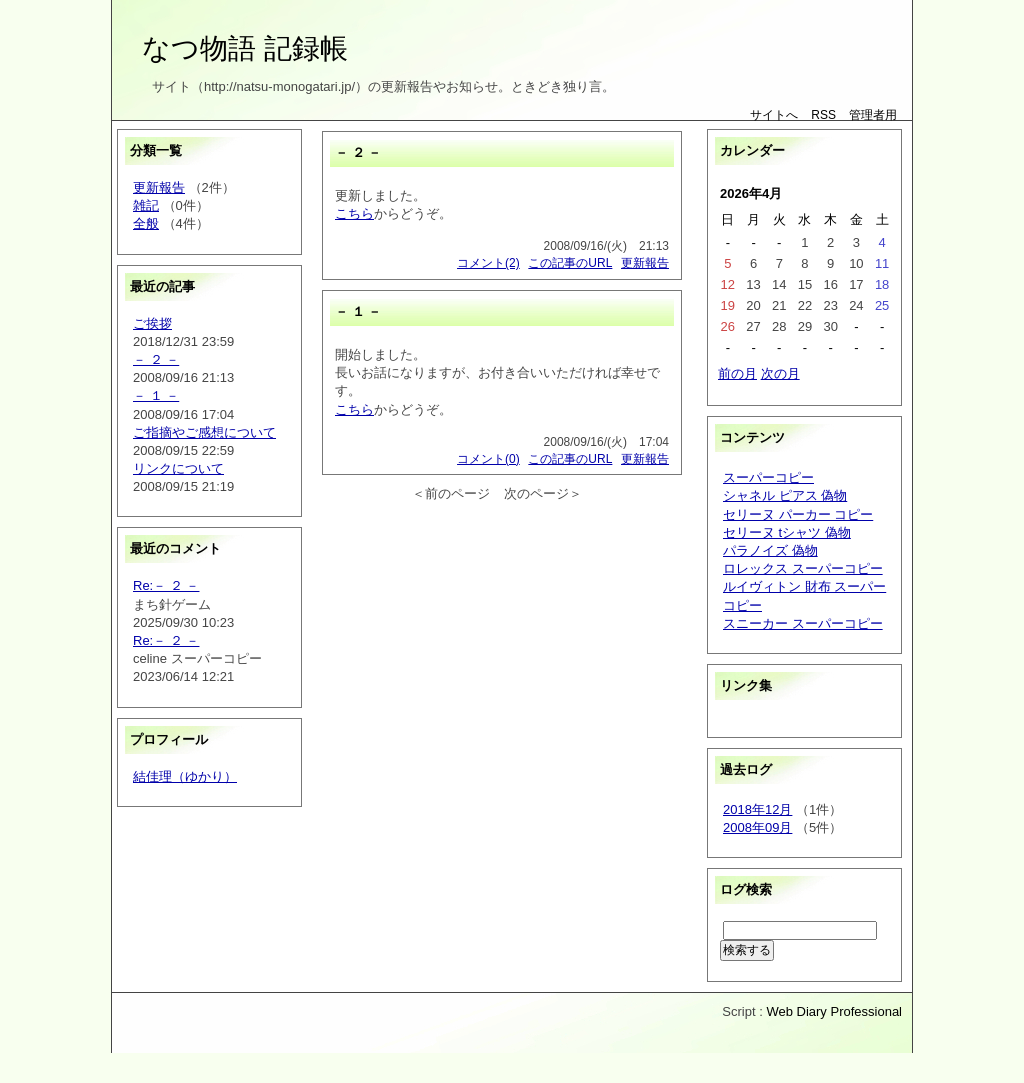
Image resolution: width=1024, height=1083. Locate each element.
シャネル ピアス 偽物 (785, 495)
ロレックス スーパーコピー (803, 568)
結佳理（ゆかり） (185, 776)
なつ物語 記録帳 (245, 48)
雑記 (146, 205)
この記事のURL (570, 263)
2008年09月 (757, 827)
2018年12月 (757, 809)
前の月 (737, 373)
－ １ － (156, 395)
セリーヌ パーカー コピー (798, 514)
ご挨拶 (152, 323)
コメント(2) (488, 263)
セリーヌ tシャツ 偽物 (787, 532)
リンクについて (178, 468)
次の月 (780, 373)
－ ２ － (156, 359)
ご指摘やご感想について (204, 432)
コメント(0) (488, 459)
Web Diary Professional (834, 1011)
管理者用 (873, 115)
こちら (354, 213)
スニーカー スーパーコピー (803, 623)
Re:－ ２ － (166, 585)
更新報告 (159, 187)
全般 (146, 223)
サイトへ (774, 115)
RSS (823, 115)
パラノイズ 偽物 (770, 550)
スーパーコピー (768, 477)
